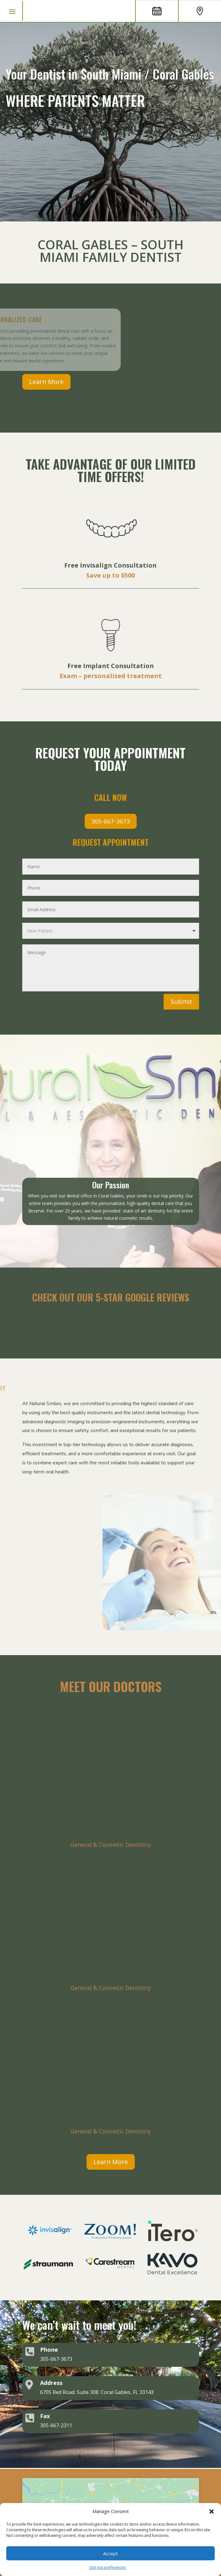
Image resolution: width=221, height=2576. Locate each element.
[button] (211, 2511)
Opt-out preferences (107, 2567)
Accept (110, 2553)
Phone (49, 2349)
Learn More (46, 381)
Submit (181, 1001)
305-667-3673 (110, 821)
